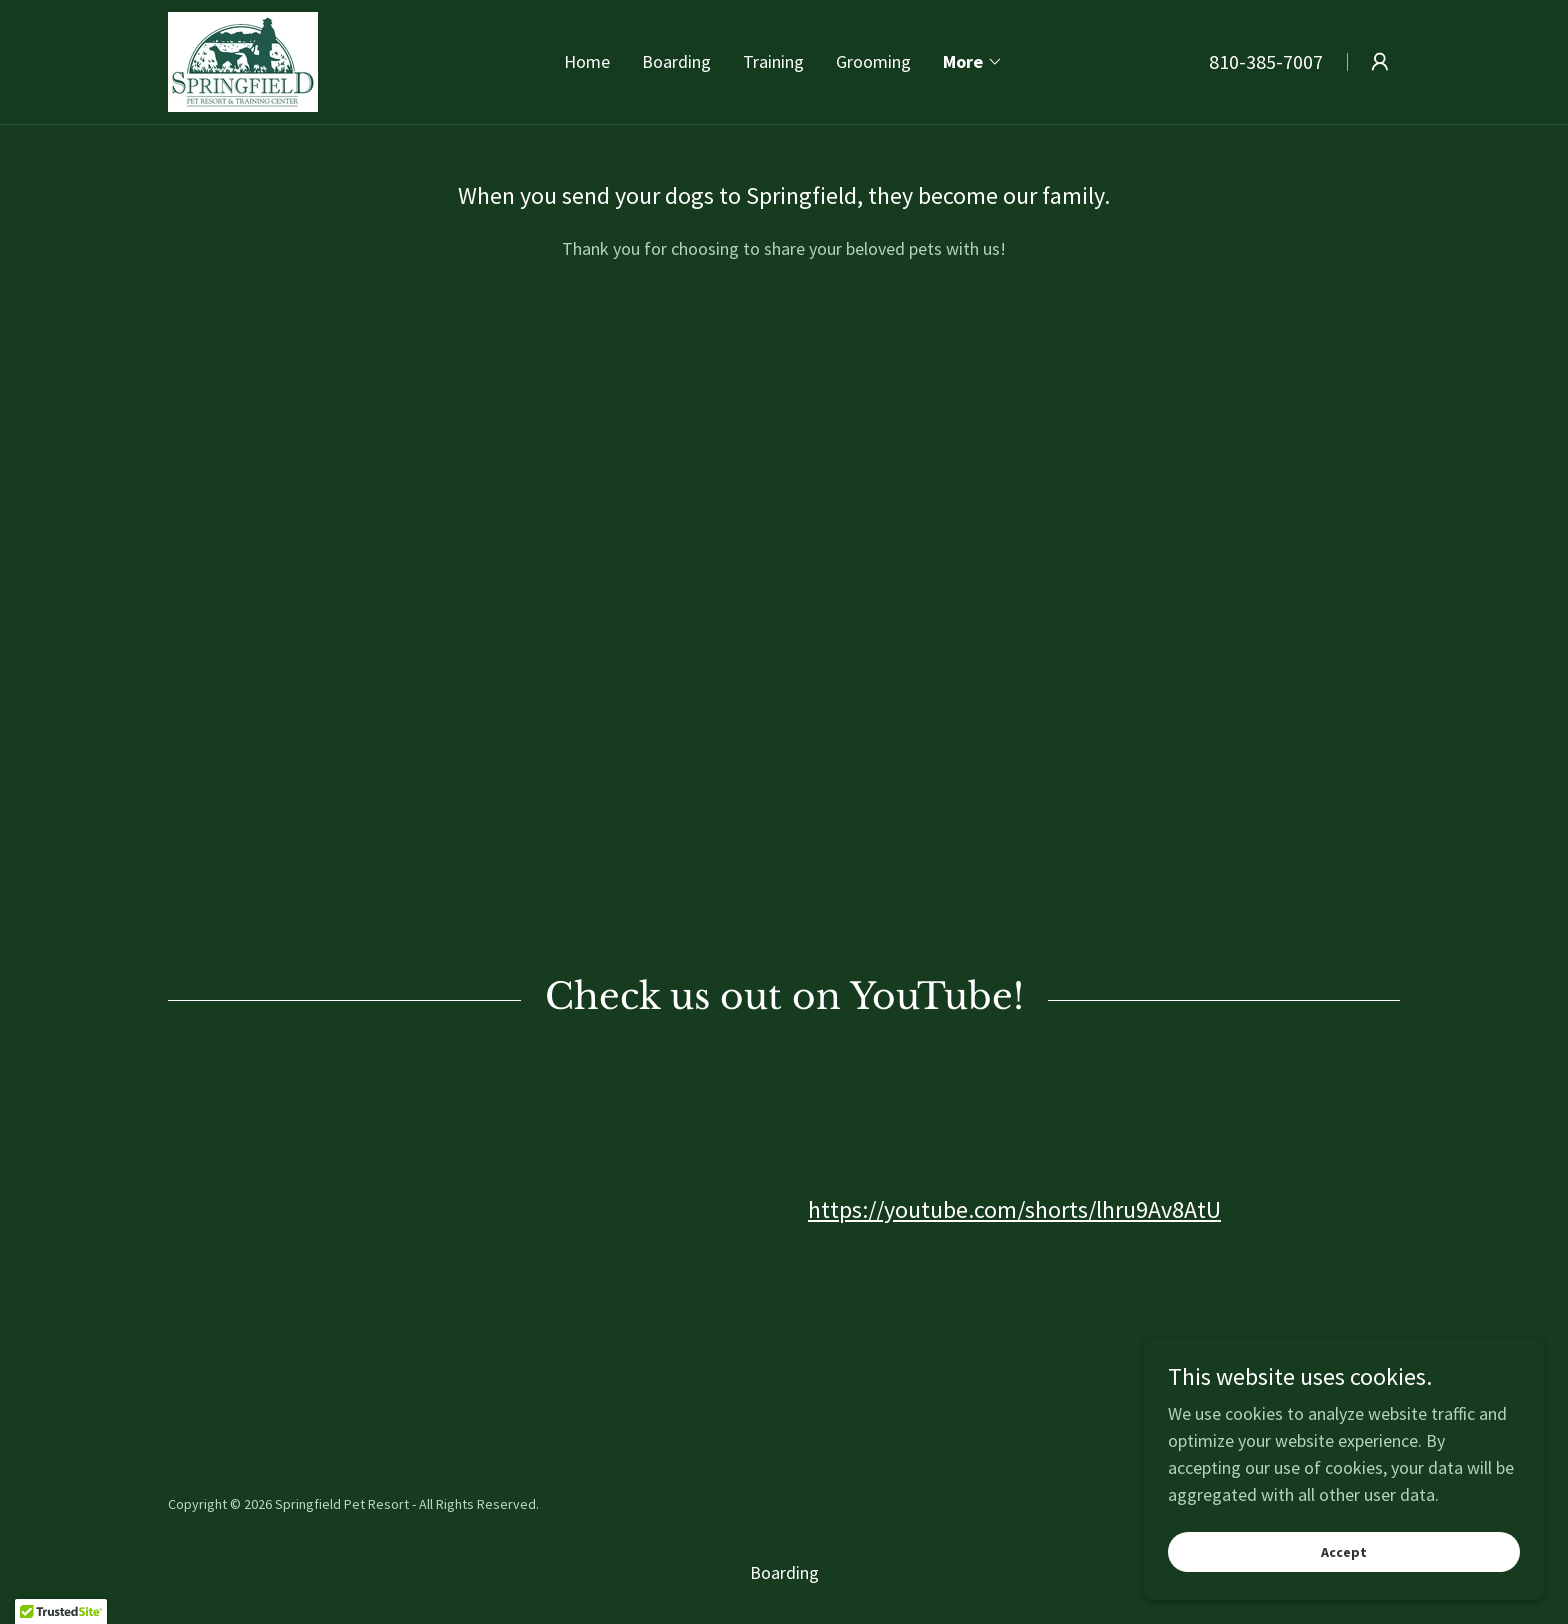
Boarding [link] (676, 61)
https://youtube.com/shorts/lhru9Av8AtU (1014, 1209)
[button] (973, 62)
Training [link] (773, 61)
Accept (1344, 1552)
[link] (243, 59)
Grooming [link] (873, 61)
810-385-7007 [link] (1266, 61)
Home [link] (587, 61)
